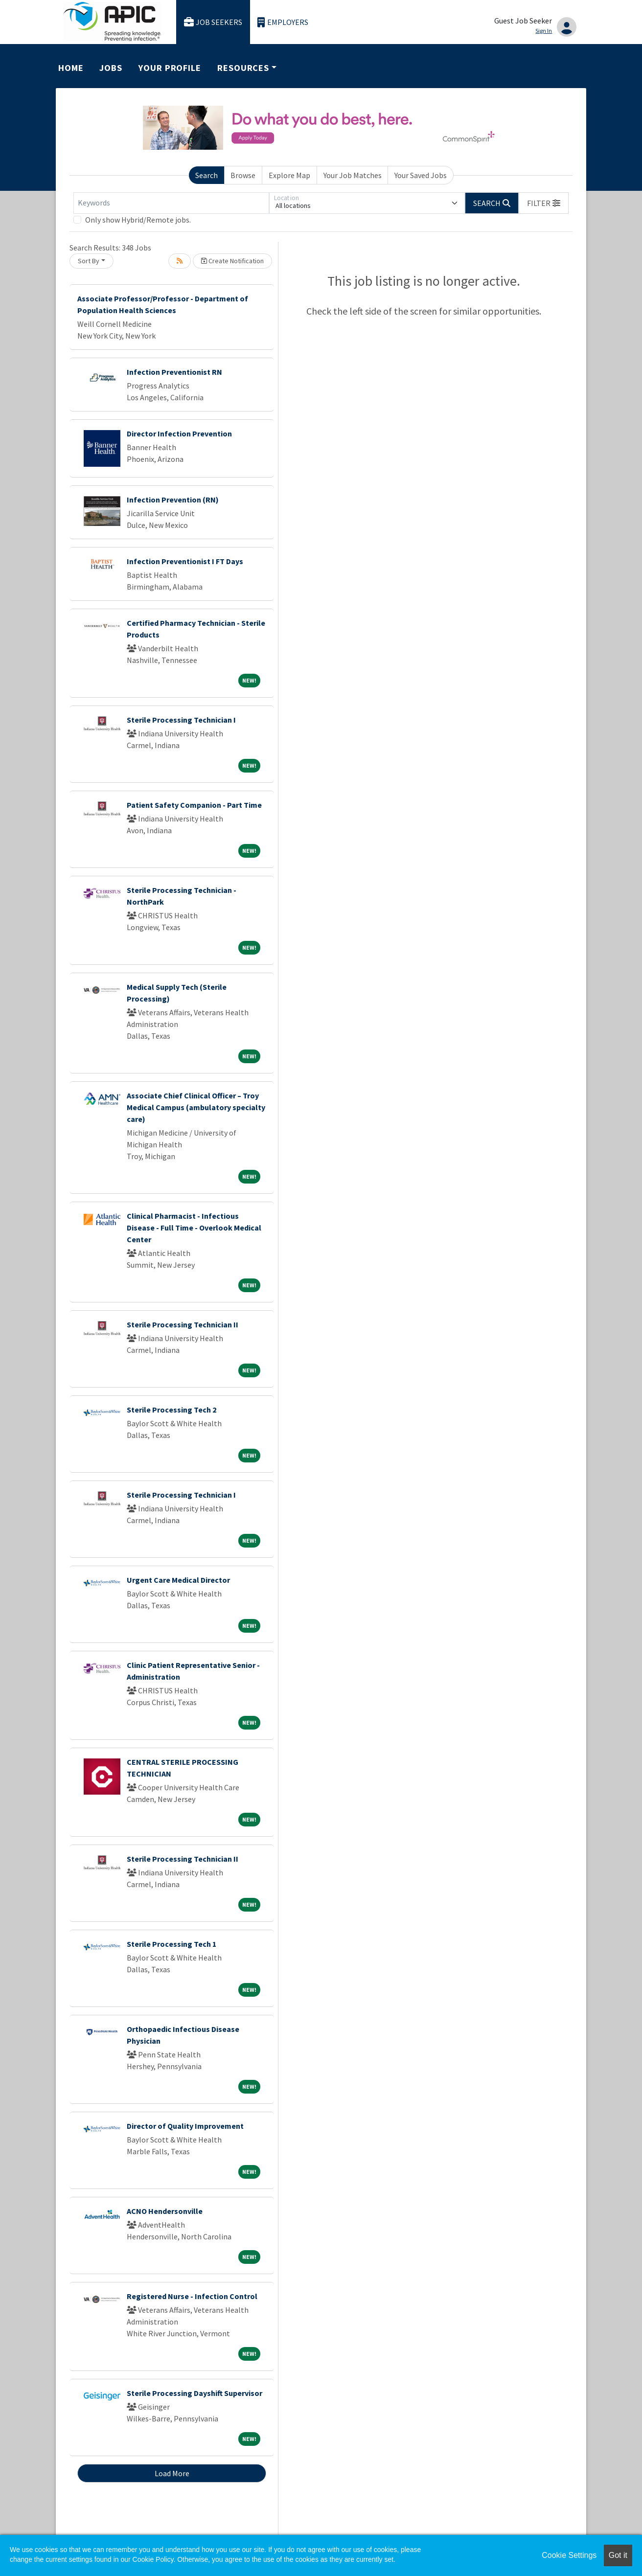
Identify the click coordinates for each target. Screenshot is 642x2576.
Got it (618, 2555)
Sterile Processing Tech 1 (171, 1944)
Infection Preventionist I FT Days (185, 561)
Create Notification (232, 260)
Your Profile (169, 67)
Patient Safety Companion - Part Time (194, 805)
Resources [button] (243, 67)
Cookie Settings (569, 2555)
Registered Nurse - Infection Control (192, 2296)
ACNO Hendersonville (165, 2211)
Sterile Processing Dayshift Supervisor (194, 2393)
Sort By (88, 260)
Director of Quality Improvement (185, 2126)
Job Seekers (213, 22)
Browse (242, 175)
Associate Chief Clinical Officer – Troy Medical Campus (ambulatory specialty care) (196, 1107)
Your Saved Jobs (420, 175)
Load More (172, 2473)
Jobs (110, 67)
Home (71, 67)
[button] (544, 203)
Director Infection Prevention (179, 433)
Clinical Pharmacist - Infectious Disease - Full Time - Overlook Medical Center (194, 1227)
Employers (282, 22)
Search (206, 175)
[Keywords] (171, 203)
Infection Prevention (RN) (173, 499)
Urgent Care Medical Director (178, 1580)
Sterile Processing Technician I (181, 720)
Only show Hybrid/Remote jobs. (138, 220)
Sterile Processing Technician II (182, 1324)
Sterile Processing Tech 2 (171, 1409)
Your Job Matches (352, 175)
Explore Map (289, 175)
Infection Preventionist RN (174, 372)
